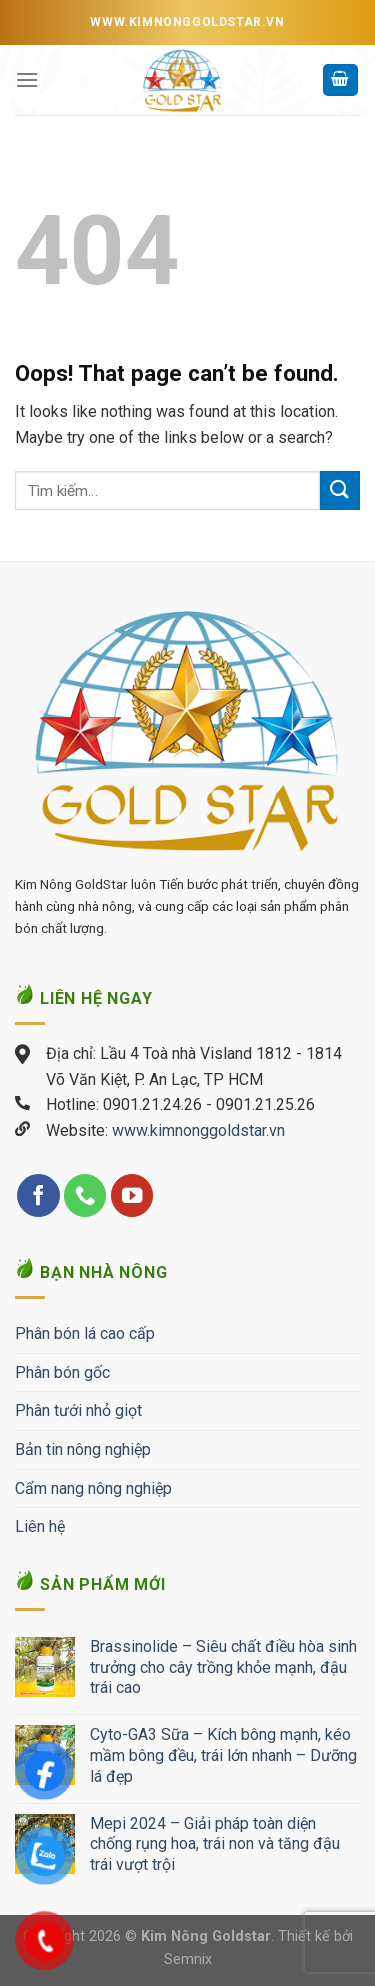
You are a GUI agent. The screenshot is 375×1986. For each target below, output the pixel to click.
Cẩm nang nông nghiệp (93, 1488)
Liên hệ (40, 1526)
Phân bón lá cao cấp (85, 1333)
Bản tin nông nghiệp (83, 1449)
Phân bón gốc (62, 1372)
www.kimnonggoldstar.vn (198, 1130)
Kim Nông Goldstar (206, 1936)
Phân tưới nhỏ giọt (78, 1410)
